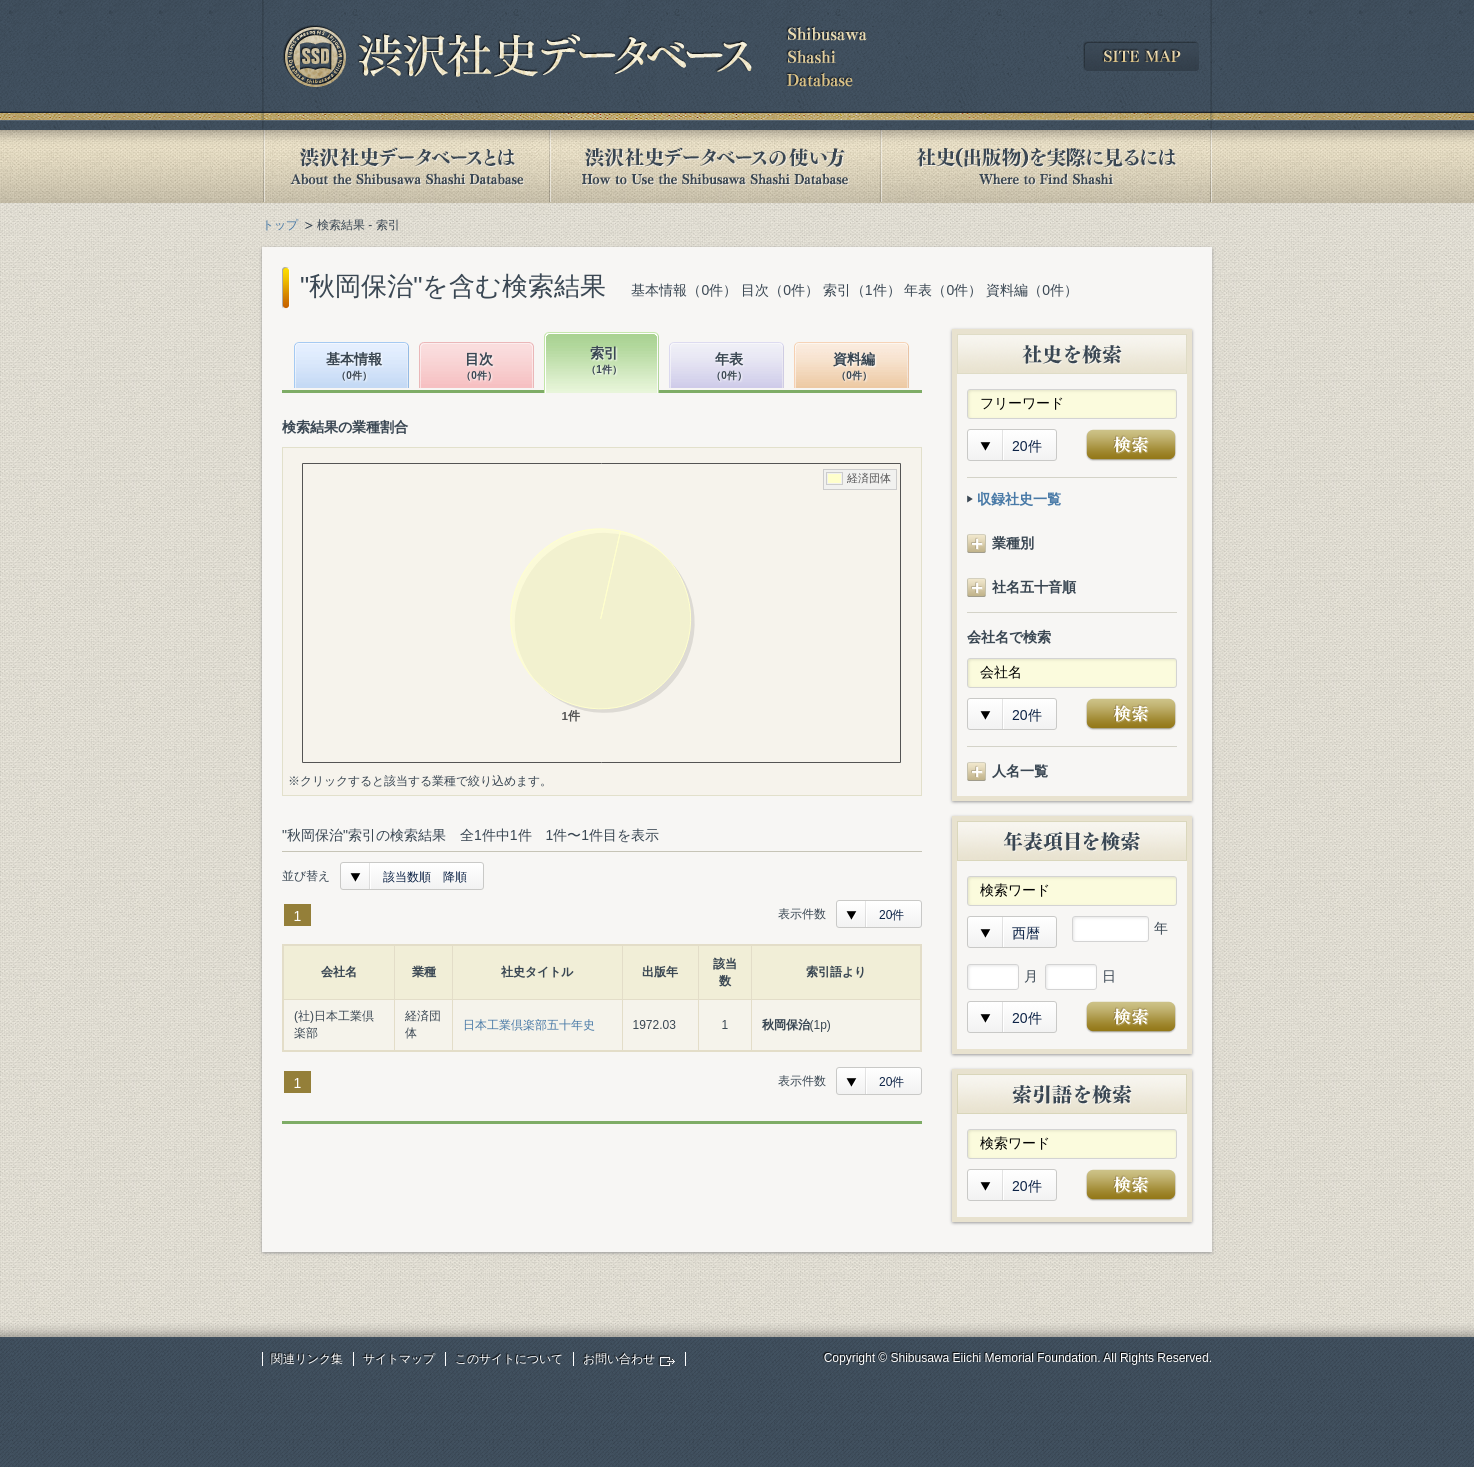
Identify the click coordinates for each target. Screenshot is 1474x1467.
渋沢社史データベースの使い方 (715, 166)
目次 (479, 367)
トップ (280, 225)
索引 (604, 361)
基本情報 (354, 367)
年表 (729, 367)
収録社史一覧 (1019, 499)
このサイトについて (509, 1359)
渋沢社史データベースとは (405, 166)
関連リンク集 (307, 1359)
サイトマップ (399, 1359)
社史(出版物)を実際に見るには (1046, 166)
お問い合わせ (619, 1359)
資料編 (854, 367)
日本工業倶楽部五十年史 (529, 1025)
